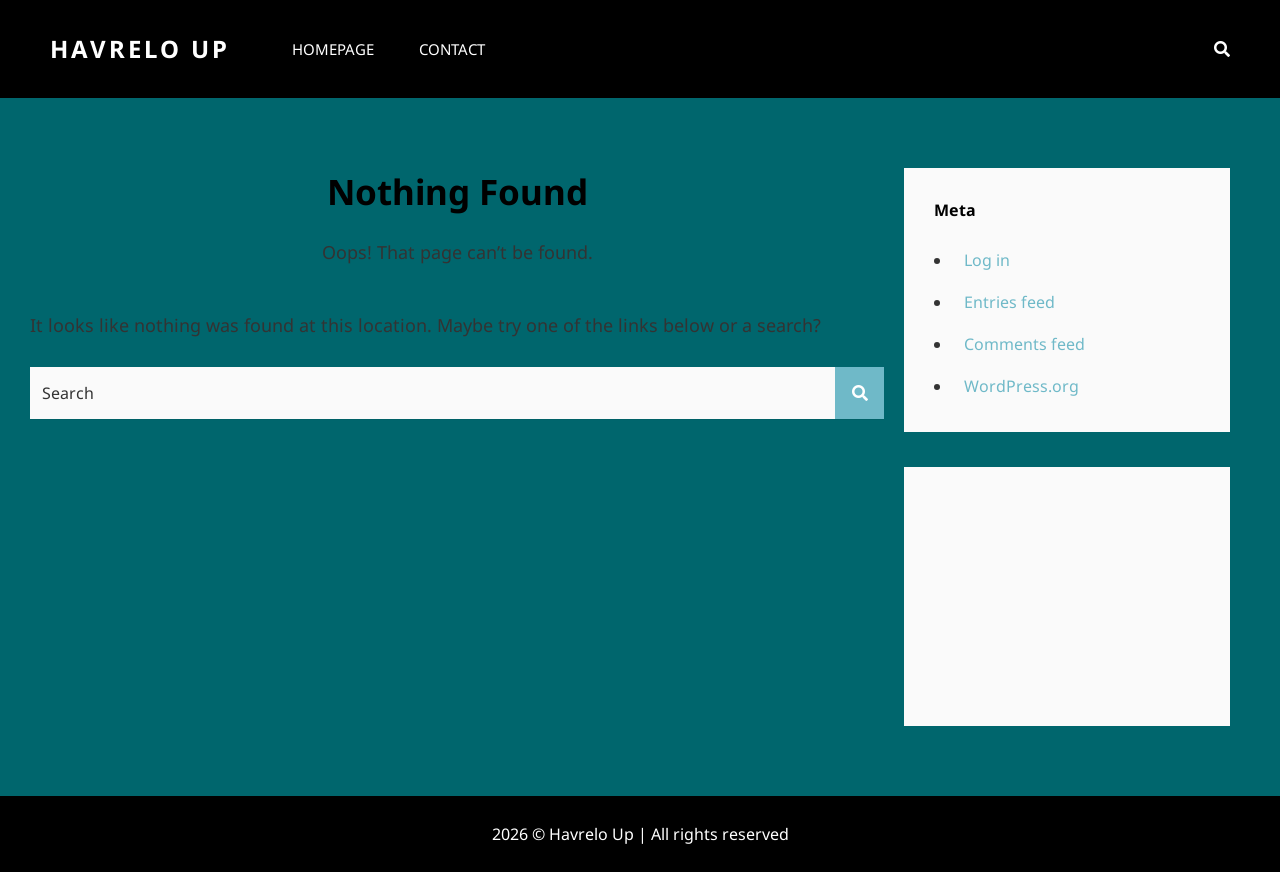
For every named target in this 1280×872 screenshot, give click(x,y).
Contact (452, 49)
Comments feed (1024, 344)
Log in (987, 260)
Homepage (333, 49)
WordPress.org (1021, 386)
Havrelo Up (140, 48)
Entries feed (1009, 302)
